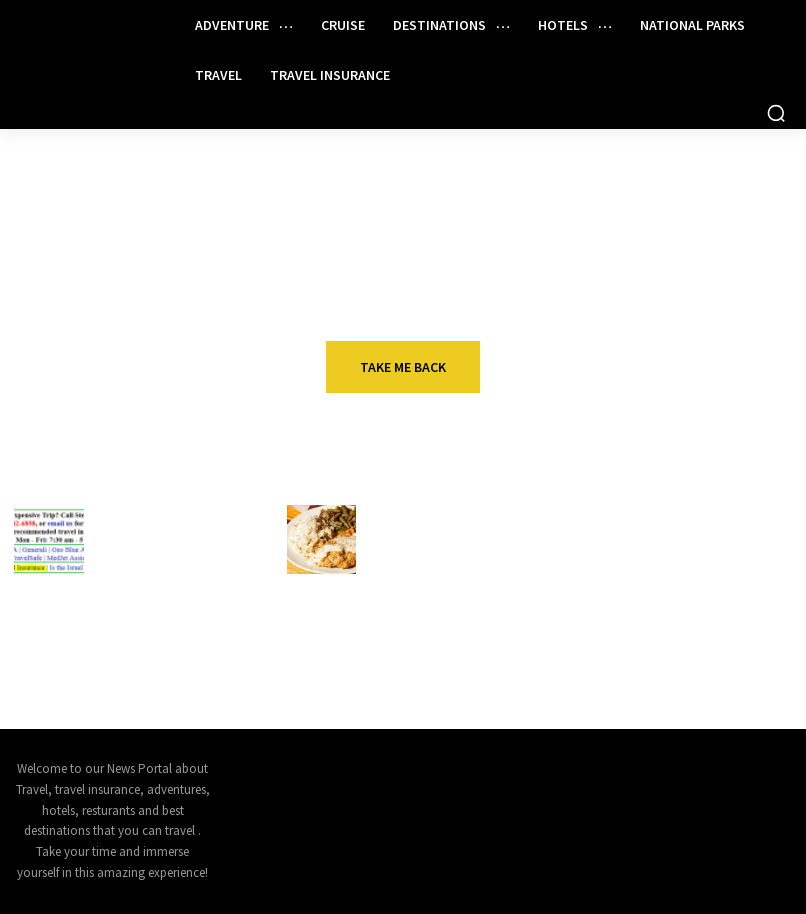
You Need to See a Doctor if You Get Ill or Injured (165, 548)
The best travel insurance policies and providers (709, 654)
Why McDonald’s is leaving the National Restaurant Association (440, 654)
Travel (667, 512)
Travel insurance (160, 512)
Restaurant (411, 512)
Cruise (122, 618)
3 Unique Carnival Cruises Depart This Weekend (156, 654)
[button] (776, 113)
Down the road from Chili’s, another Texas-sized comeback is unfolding (436, 557)
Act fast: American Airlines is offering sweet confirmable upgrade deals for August (717, 557)
